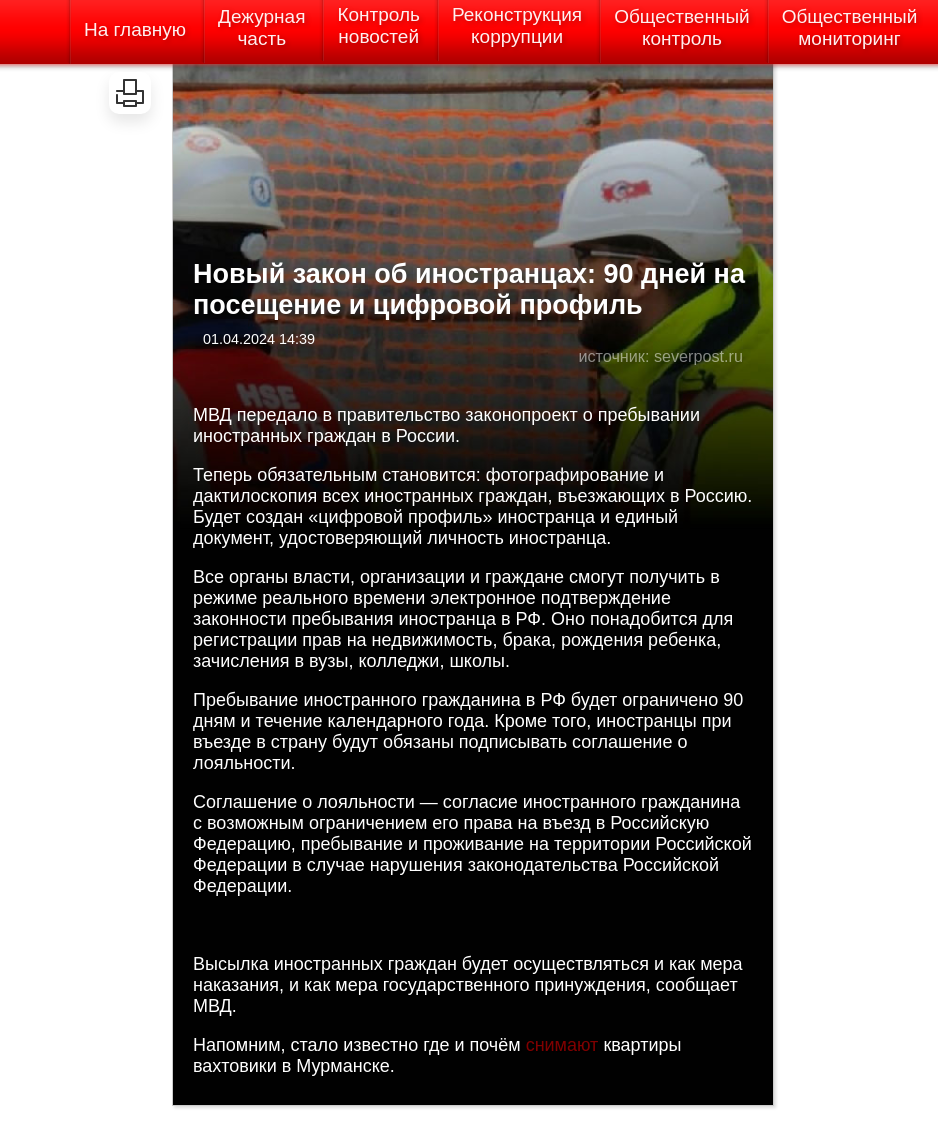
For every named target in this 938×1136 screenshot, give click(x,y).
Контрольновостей (378, 25)
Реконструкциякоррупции (517, 25)
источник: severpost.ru (660, 356)
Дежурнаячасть (261, 27)
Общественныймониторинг (850, 27)
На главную (135, 29)
